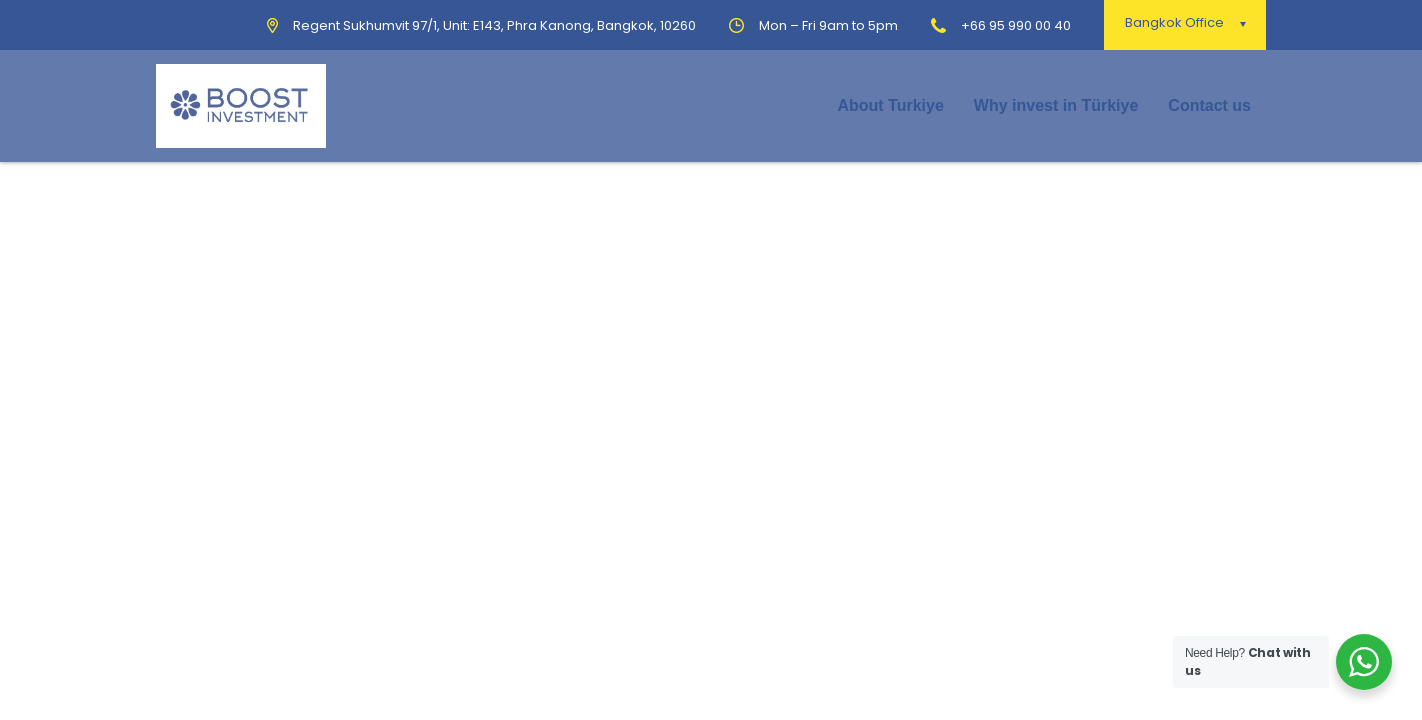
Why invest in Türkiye (1056, 105)
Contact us (1209, 105)
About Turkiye (890, 105)
